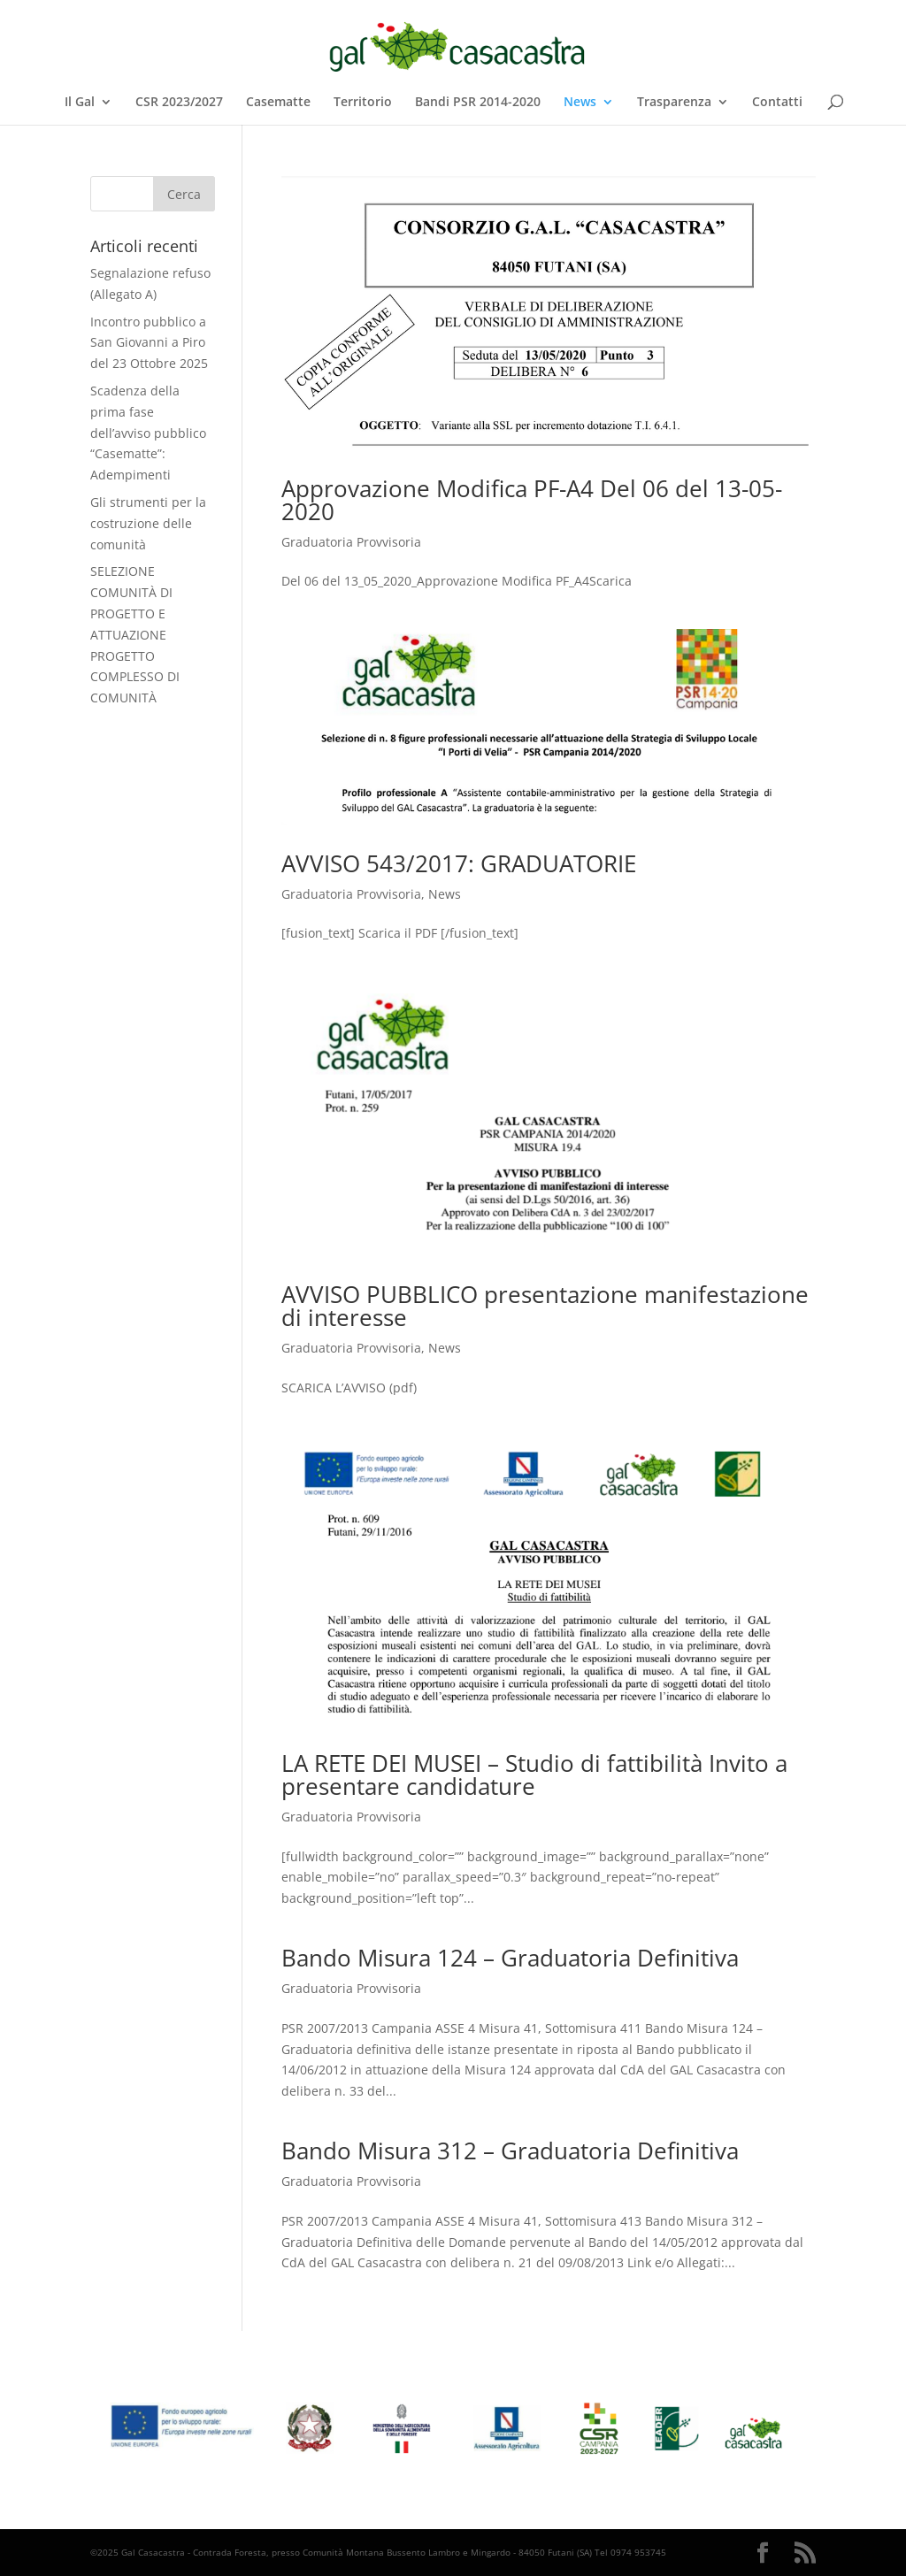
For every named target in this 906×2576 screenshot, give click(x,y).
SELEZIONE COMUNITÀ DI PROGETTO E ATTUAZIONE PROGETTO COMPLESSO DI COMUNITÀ (135, 634)
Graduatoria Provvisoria (351, 541)
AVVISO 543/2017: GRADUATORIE (458, 863)
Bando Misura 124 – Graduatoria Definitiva (510, 1958)
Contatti (777, 103)
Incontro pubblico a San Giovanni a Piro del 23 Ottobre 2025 (149, 342)
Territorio (363, 103)
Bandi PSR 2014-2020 (478, 103)
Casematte (278, 103)
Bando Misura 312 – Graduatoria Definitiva (510, 2150)
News (580, 103)
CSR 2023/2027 (179, 103)
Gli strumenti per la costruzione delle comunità (148, 523)
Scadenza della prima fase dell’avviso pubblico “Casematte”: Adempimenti (148, 432)
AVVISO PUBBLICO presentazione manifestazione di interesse (545, 1305)
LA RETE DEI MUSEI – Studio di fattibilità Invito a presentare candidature (534, 1774)
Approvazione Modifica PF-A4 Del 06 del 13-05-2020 (531, 499)
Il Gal (80, 103)
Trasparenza (674, 103)
